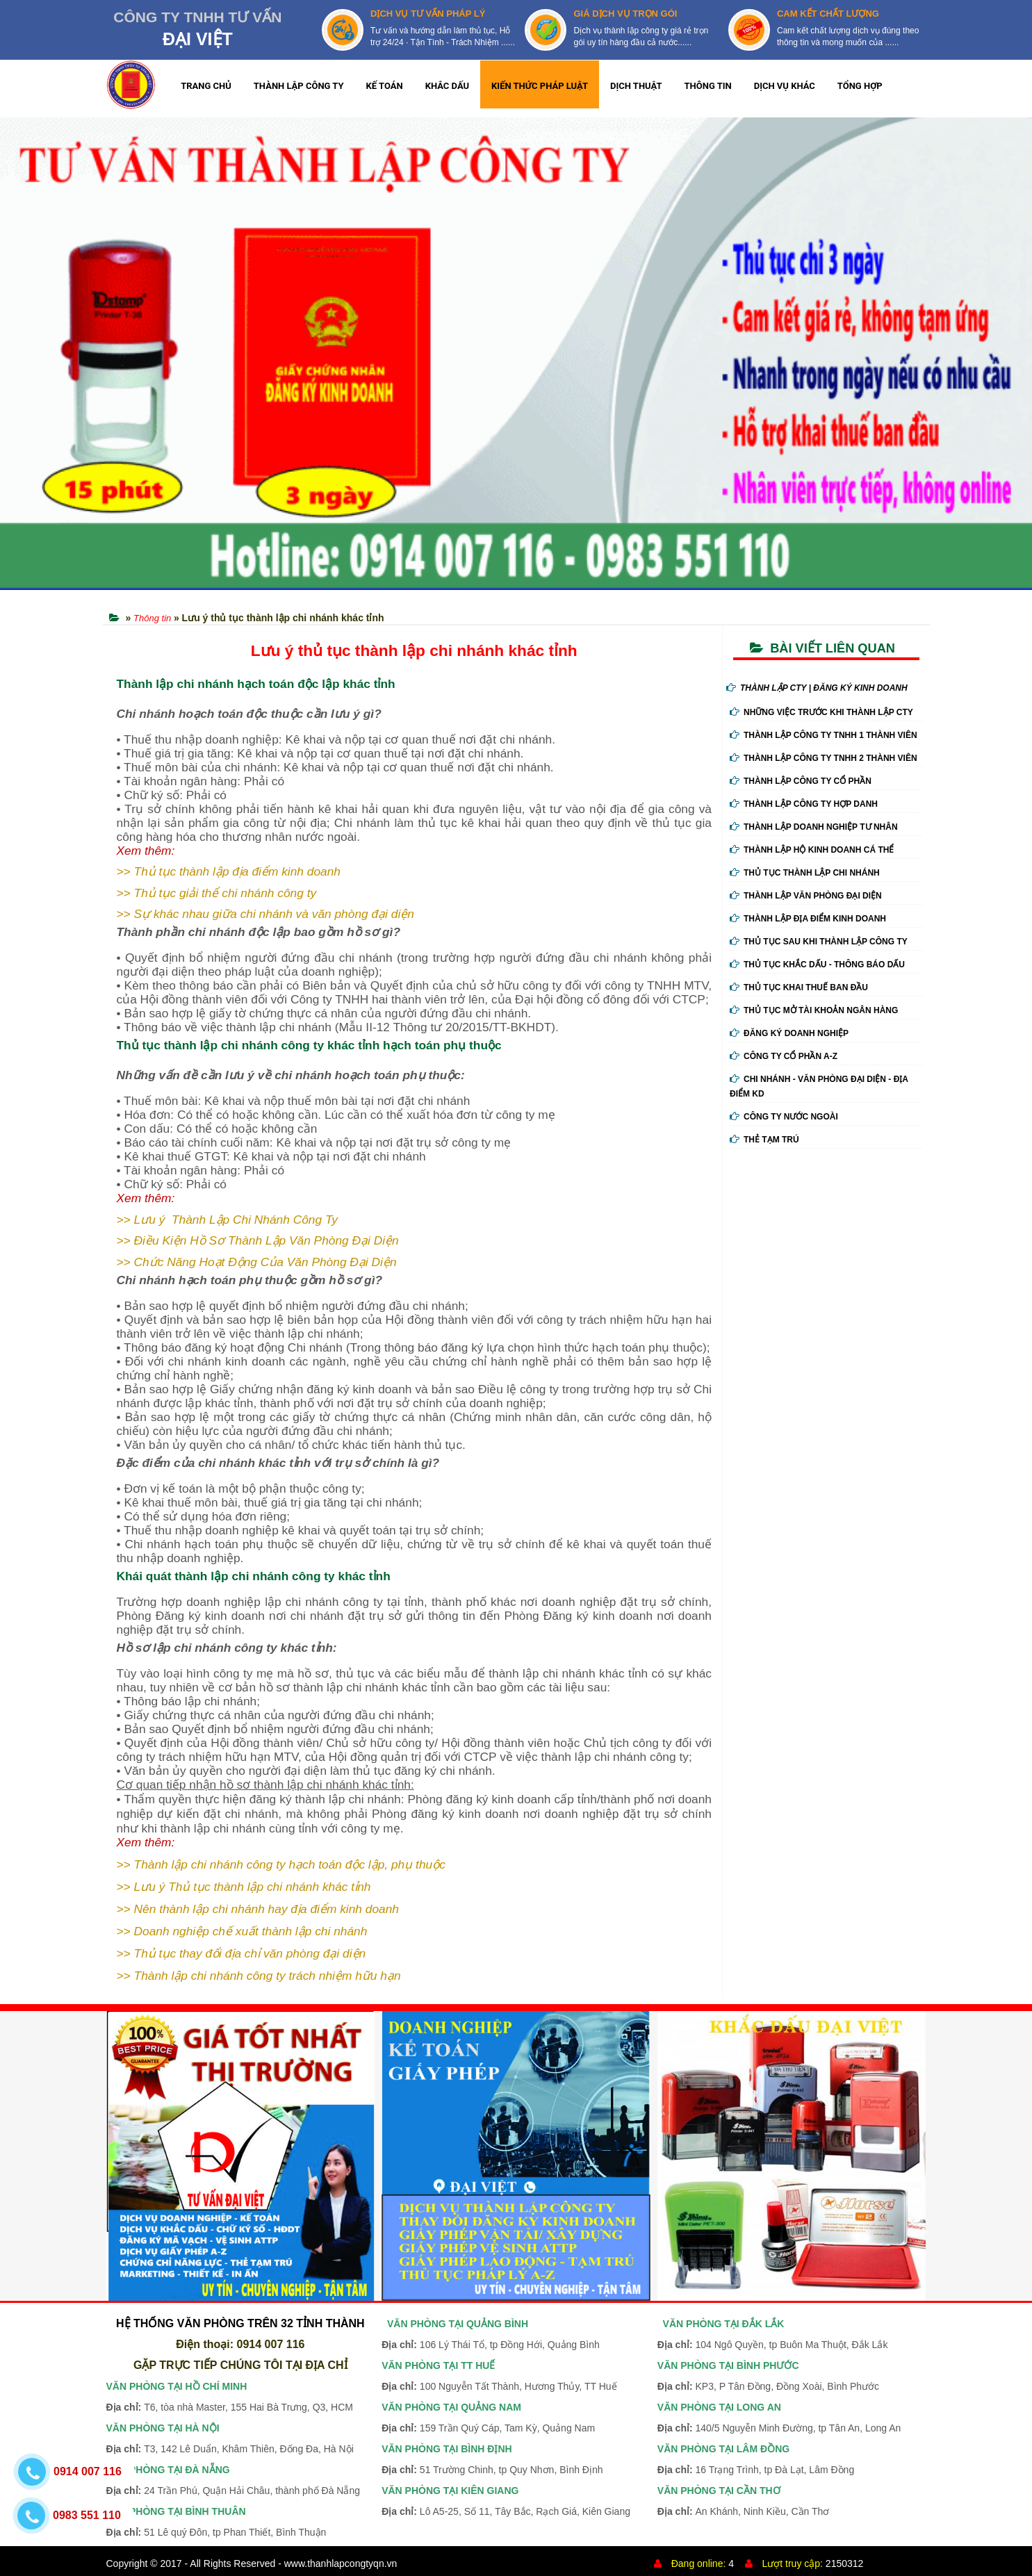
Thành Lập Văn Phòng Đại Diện (806, 896)
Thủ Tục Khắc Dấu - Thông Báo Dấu (817, 964)
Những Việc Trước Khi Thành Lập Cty (821, 712)
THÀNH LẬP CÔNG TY (299, 86)
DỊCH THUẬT (636, 86)
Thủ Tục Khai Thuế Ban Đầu (799, 987)
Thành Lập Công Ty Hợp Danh (804, 804)
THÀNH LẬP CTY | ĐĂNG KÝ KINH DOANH (817, 688)
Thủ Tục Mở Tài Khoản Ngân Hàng (814, 1010)
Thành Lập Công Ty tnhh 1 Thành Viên (823, 735)
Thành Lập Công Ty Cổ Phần (800, 781)
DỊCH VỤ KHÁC (784, 86)
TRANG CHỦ (206, 86)
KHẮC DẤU (447, 86)
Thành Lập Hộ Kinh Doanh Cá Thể (812, 850)
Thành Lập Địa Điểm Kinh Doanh (808, 919)
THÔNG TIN (708, 86)
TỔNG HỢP (860, 86)
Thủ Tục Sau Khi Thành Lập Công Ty (819, 941)
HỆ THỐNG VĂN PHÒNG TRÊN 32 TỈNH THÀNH (240, 2323)
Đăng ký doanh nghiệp (789, 1033)
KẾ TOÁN (384, 86)
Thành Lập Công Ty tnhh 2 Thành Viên (823, 758)
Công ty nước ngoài (784, 1117)
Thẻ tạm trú (764, 1140)
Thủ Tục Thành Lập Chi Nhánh (805, 873)
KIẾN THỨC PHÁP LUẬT (539, 86)
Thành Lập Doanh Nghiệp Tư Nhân (814, 827)
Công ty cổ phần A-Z (783, 1056)
